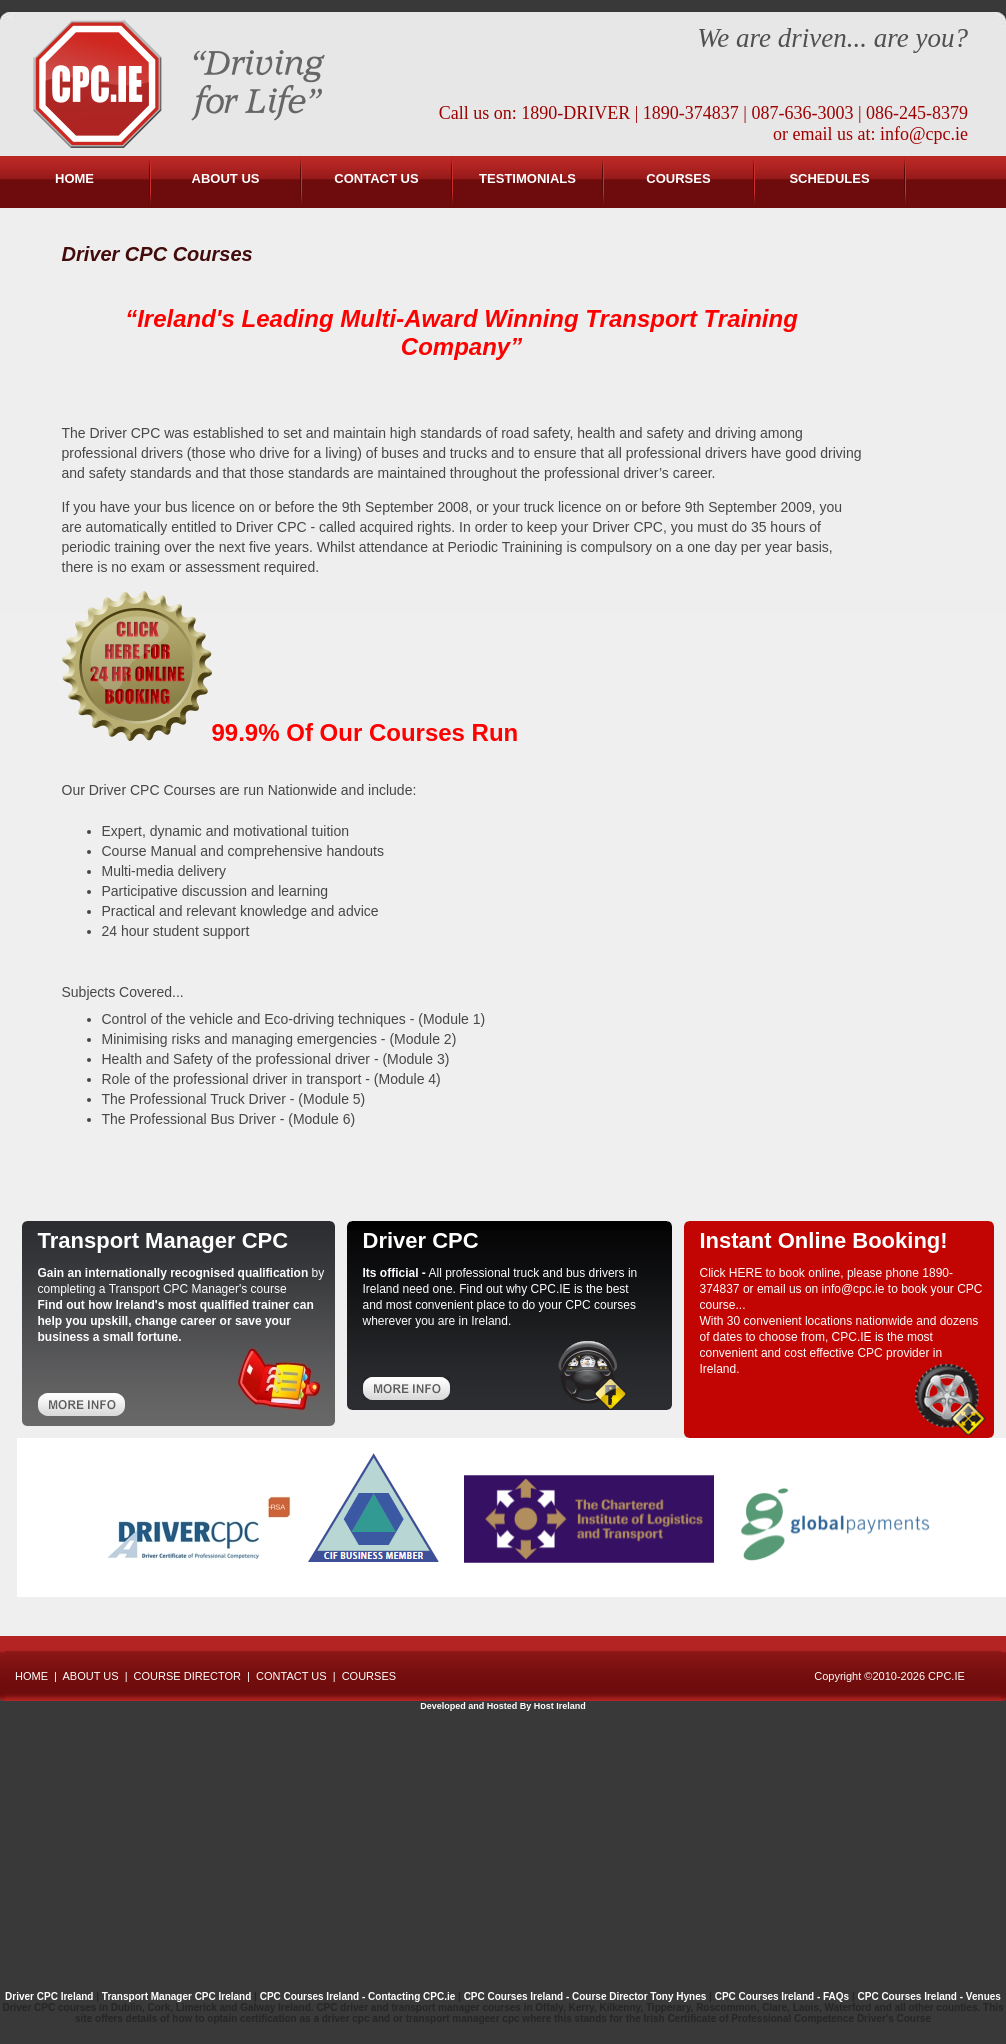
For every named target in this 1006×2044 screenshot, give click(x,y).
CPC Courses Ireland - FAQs (782, 1996)
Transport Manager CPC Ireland (178, 1996)
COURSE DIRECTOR (187, 1676)
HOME (74, 178)
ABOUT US (226, 178)
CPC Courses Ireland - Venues (929, 1996)
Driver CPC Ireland (49, 1996)
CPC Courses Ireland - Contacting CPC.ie (358, 1996)
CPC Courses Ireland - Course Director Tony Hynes (585, 1996)
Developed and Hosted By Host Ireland (503, 1706)
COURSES (678, 178)
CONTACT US (376, 178)
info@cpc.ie (924, 134)
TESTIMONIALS (527, 178)
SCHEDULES (829, 178)
